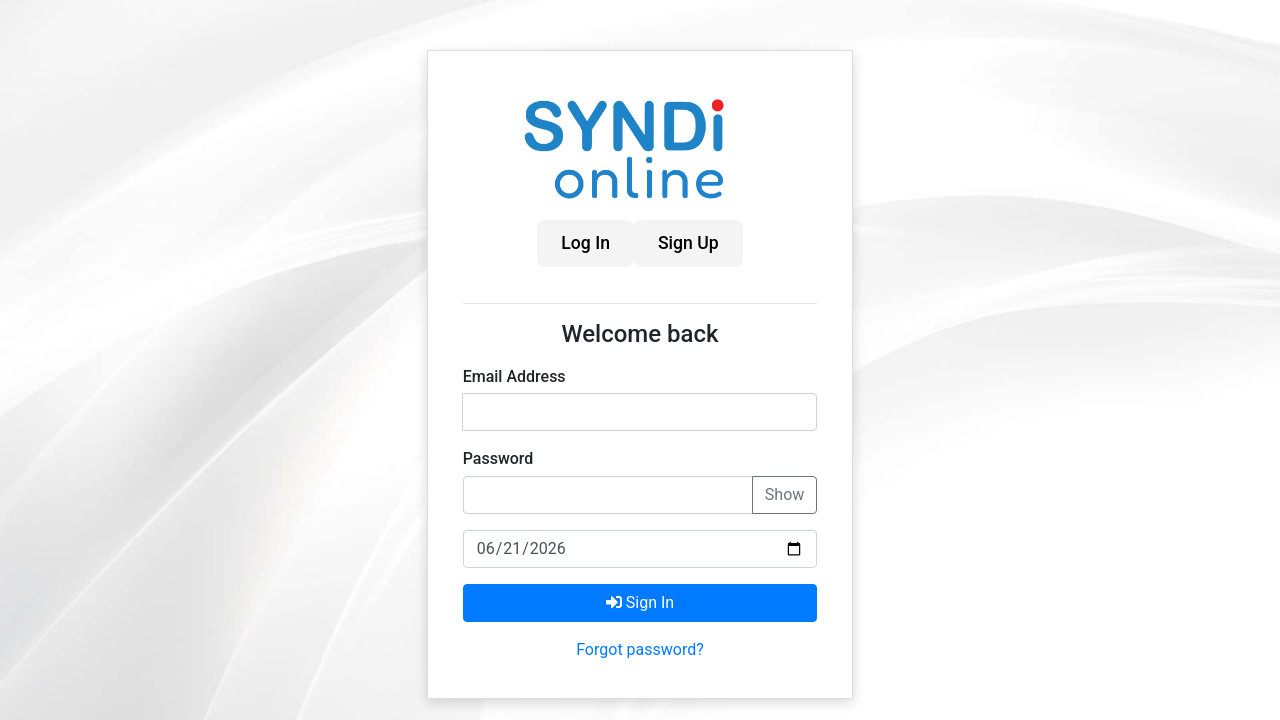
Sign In (640, 602)
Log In (585, 243)
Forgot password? (640, 649)
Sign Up (688, 243)
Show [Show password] (784, 494)
